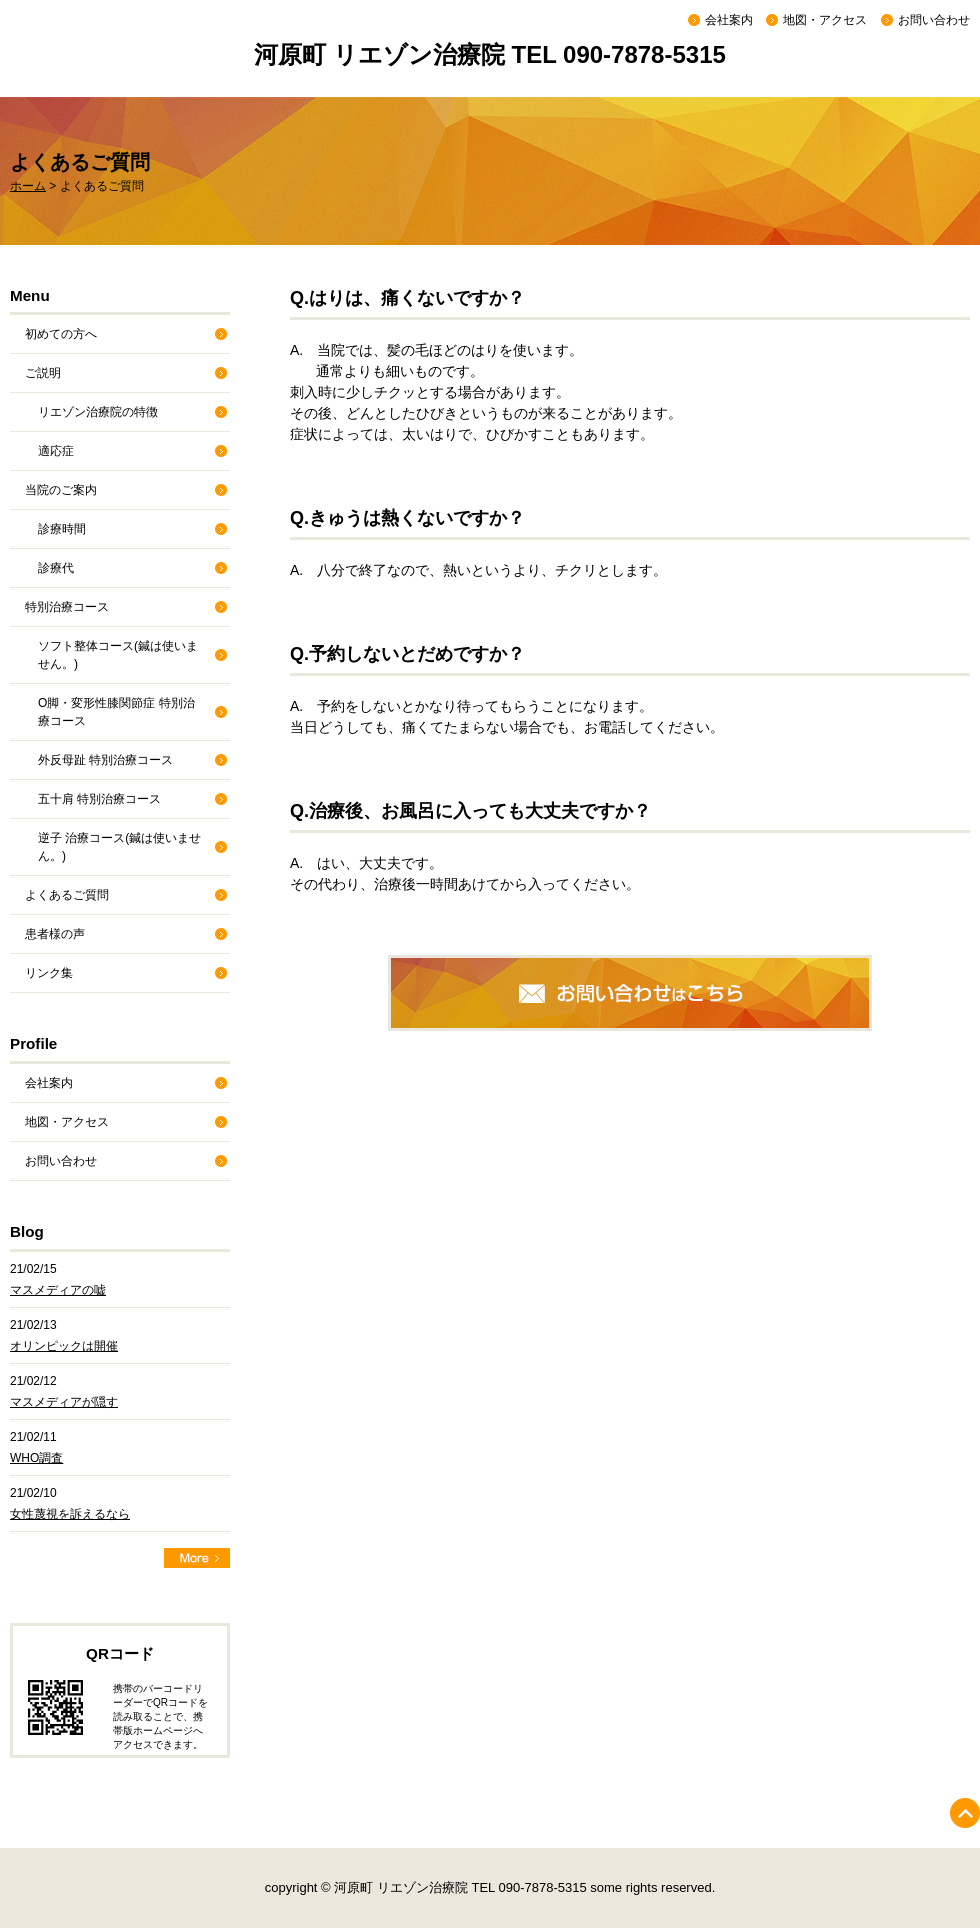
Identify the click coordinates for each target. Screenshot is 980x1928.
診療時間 (62, 529)
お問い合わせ (934, 20)
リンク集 (49, 973)
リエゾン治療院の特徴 (98, 412)
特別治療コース (67, 607)
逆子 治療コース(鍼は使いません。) (119, 847)
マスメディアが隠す (64, 1402)
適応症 (56, 451)
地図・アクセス (825, 20)
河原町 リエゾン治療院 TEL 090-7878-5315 (490, 54)
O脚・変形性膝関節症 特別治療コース (116, 712)
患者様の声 (55, 934)
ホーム (28, 186)
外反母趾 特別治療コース (105, 760)
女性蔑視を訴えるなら (70, 1514)
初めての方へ (61, 334)
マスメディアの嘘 (58, 1290)
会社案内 (729, 20)
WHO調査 (36, 1458)
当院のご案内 (61, 490)
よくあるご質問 (67, 895)
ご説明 (43, 373)
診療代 (56, 568)
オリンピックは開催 (64, 1346)
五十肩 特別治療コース (99, 799)
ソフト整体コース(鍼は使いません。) (118, 655)
